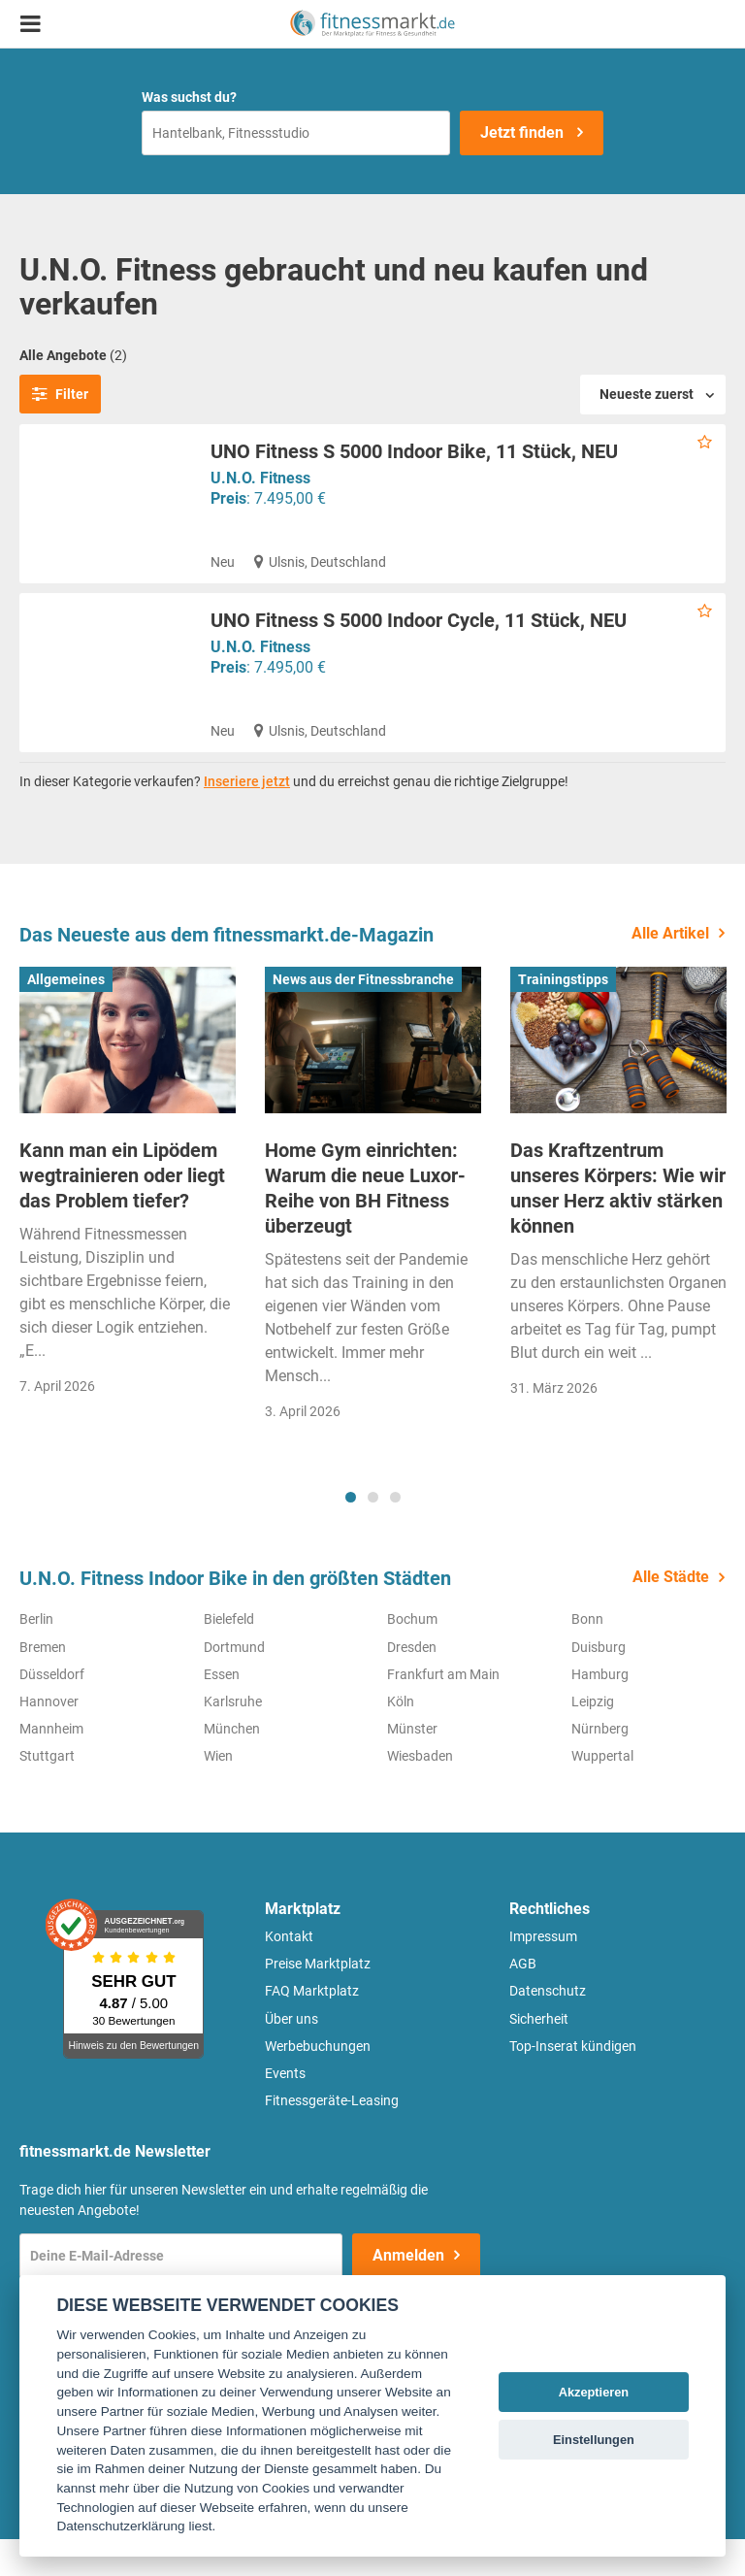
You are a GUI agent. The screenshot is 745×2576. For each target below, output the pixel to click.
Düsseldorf (51, 1711)
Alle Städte (670, 1613)
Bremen (42, 1683)
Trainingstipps (563, 1015)
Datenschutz (547, 2027)
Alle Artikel (670, 969)
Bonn (587, 1656)
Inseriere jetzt (247, 818)
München (232, 1765)
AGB (522, 2000)
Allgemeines (66, 1015)
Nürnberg (600, 1765)
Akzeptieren (594, 2392)
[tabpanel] (127, 1223)
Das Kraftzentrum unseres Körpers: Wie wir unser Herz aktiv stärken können (618, 1224)
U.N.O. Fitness (260, 478)
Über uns (291, 2055)
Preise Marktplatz (318, 2000)
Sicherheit (538, 2055)
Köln (400, 1738)
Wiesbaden (420, 1792)
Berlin (36, 1656)
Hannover (49, 1738)
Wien (218, 1792)
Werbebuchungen (318, 2083)
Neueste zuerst (646, 394)
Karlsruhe (233, 1738)
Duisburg (598, 1683)
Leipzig (592, 1738)
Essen (222, 1711)
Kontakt (289, 1973)
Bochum (412, 1656)
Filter (60, 394)
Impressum (543, 1973)
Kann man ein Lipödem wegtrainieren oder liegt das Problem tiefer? (122, 1212)
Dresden (412, 1683)
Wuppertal (602, 1792)
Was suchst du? (189, 97)
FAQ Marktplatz (312, 2027)
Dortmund (234, 1683)
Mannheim (51, 1765)
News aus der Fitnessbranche (363, 1015)
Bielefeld (229, 1656)
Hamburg (600, 1711)
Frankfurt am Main (443, 1711)
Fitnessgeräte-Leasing (332, 2137)
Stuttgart (47, 1792)
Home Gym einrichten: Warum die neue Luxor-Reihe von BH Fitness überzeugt (365, 1224)
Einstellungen (593, 2439)
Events (285, 2110)
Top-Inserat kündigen (572, 2083)
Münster (412, 1765)
